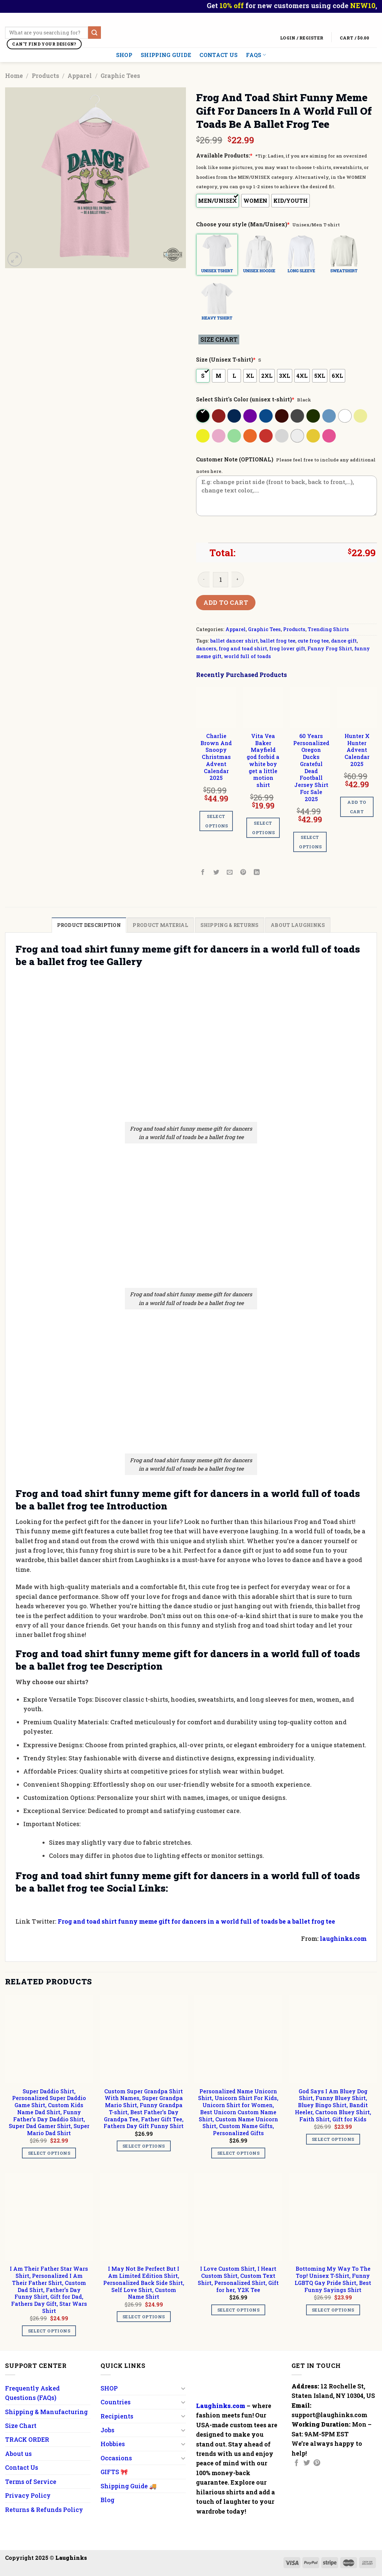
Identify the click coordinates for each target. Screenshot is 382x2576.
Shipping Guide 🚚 (129, 2486)
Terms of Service (30, 2482)
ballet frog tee (277, 641)
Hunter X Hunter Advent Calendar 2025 (357, 750)
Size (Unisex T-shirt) (225, 359)
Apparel (79, 76)
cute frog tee (313, 641)
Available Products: (224, 155)
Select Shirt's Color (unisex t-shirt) (245, 399)
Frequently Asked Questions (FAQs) (32, 2393)
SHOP (124, 54)
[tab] (89, 925)
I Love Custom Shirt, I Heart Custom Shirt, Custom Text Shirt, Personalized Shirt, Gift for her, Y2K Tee (238, 2279)
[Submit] (94, 32)
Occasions (116, 2458)
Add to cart (225, 602)
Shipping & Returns (229, 925)
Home (14, 76)
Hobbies (113, 2444)
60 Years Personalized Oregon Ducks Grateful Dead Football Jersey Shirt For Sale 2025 (311, 767)
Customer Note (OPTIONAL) (234, 459)
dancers (206, 648)
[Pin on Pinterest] (243, 872)
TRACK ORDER (27, 2439)
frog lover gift (287, 648)
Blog (107, 2500)
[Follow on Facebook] (296, 2463)
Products (45, 76)
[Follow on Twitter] (306, 2463)
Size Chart (20, 2426)
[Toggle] (183, 2388)
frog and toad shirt (243, 648)
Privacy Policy (28, 2495)
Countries (116, 2402)
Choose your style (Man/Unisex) (243, 224)
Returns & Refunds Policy (44, 2510)
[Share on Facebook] (203, 872)
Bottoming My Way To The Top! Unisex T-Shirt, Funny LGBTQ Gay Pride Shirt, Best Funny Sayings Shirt (333, 2279)
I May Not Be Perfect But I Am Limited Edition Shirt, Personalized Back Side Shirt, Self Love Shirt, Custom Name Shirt (143, 2282)
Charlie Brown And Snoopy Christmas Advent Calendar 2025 (216, 757)
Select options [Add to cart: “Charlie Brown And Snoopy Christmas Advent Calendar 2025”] (216, 821)
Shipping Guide (166, 54)
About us (18, 2454)
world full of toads (247, 656)
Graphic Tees (120, 76)
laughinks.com (343, 1938)
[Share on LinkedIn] (257, 872)
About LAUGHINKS (298, 925)
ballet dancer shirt (234, 641)
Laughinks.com (220, 2406)
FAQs (256, 54)
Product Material (160, 925)
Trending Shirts (328, 629)
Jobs (107, 2430)
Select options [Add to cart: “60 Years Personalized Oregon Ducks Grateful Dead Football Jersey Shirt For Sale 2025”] (310, 841)
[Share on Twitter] (216, 872)
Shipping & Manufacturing (46, 2412)
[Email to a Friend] (230, 872)
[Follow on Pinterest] (316, 2463)
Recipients (117, 2416)
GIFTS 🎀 (114, 2472)
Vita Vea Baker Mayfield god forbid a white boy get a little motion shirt (263, 760)
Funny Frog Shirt (329, 648)
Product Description (89, 925)
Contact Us (218, 54)
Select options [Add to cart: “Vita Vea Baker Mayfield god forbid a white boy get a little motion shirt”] (263, 827)
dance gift (344, 641)
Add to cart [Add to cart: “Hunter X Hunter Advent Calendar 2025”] (356, 806)
